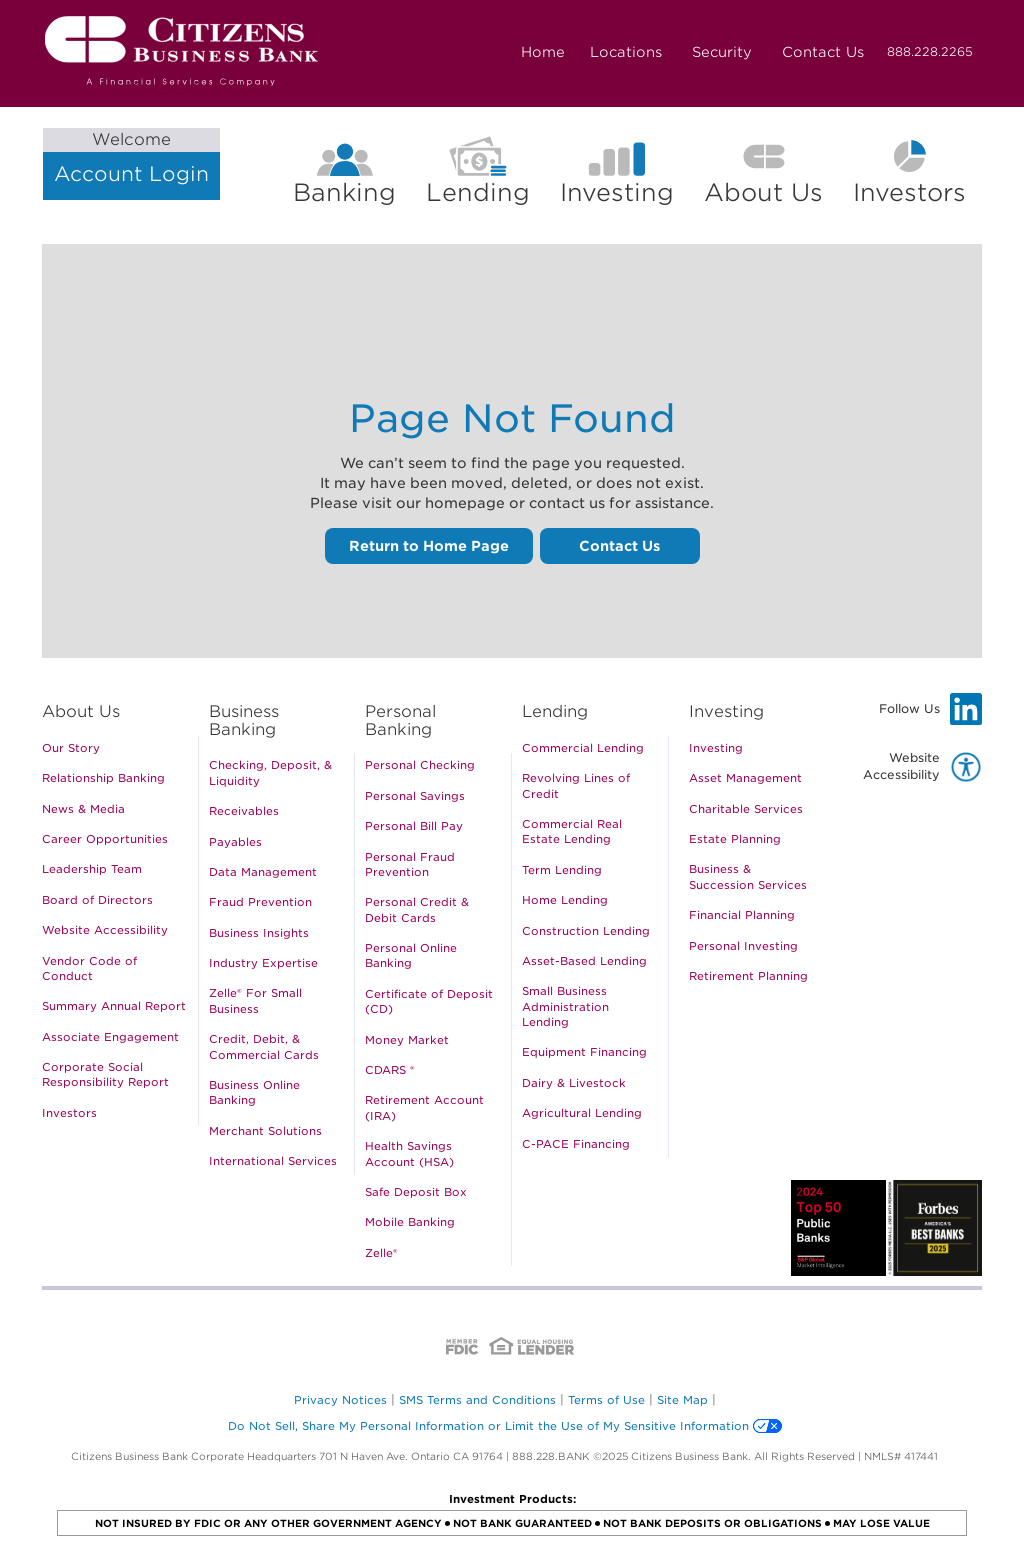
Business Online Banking (254, 1092)
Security (722, 52)
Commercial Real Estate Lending (572, 831)
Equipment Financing (584, 1052)
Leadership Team (92, 869)
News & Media (83, 809)
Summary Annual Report (114, 1006)
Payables (235, 842)
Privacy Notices (340, 1400)
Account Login (131, 157)
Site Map (682, 1400)
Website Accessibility (105, 930)
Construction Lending (586, 931)
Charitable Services (746, 809)
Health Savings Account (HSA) (409, 1153)
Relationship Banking (103, 778)
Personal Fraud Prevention (410, 864)
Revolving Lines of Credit (576, 785)
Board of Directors (97, 900)
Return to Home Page (429, 546)
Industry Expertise (263, 963)
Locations (626, 52)
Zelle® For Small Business (255, 1000)
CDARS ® (390, 1070)
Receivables (244, 811)
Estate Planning (735, 839)
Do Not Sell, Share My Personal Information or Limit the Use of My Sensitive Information (488, 1426)
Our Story (71, 748)
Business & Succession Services (748, 876)
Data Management (263, 872)
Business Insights (259, 933)
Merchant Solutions (265, 1131)
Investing (617, 192)
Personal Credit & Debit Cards (417, 909)
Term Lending (562, 870)
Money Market (407, 1040)
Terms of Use (606, 1400)
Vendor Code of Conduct (89, 968)
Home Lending (565, 900)
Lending (478, 192)
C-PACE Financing (576, 1144)
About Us (763, 192)
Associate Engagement (110, 1037)
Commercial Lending (583, 748)
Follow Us (930, 709)
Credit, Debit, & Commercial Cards (264, 1046)
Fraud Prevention (260, 902)
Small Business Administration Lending (565, 1006)
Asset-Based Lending (584, 961)
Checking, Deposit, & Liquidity (270, 772)
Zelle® (381, 1253)
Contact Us (823, 52)
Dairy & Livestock (574, 1083)
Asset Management (745, 778)
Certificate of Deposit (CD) (429, 1001)
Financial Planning (742, 915)
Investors (917, 193)
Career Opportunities (105, 839)
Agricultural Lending (582, 1113)
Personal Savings (415, 796)
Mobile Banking (410, 1222)
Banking (344, 192)
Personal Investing (743, 946)
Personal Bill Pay (414, 826)
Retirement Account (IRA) (424, 1107)
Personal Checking (420, 765)
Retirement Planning (748, 976)
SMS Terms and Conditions (477, 1400)
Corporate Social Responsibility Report (105, 1074)
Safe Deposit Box (416, 1192)
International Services (273, 1161)
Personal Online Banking (411, 955)
